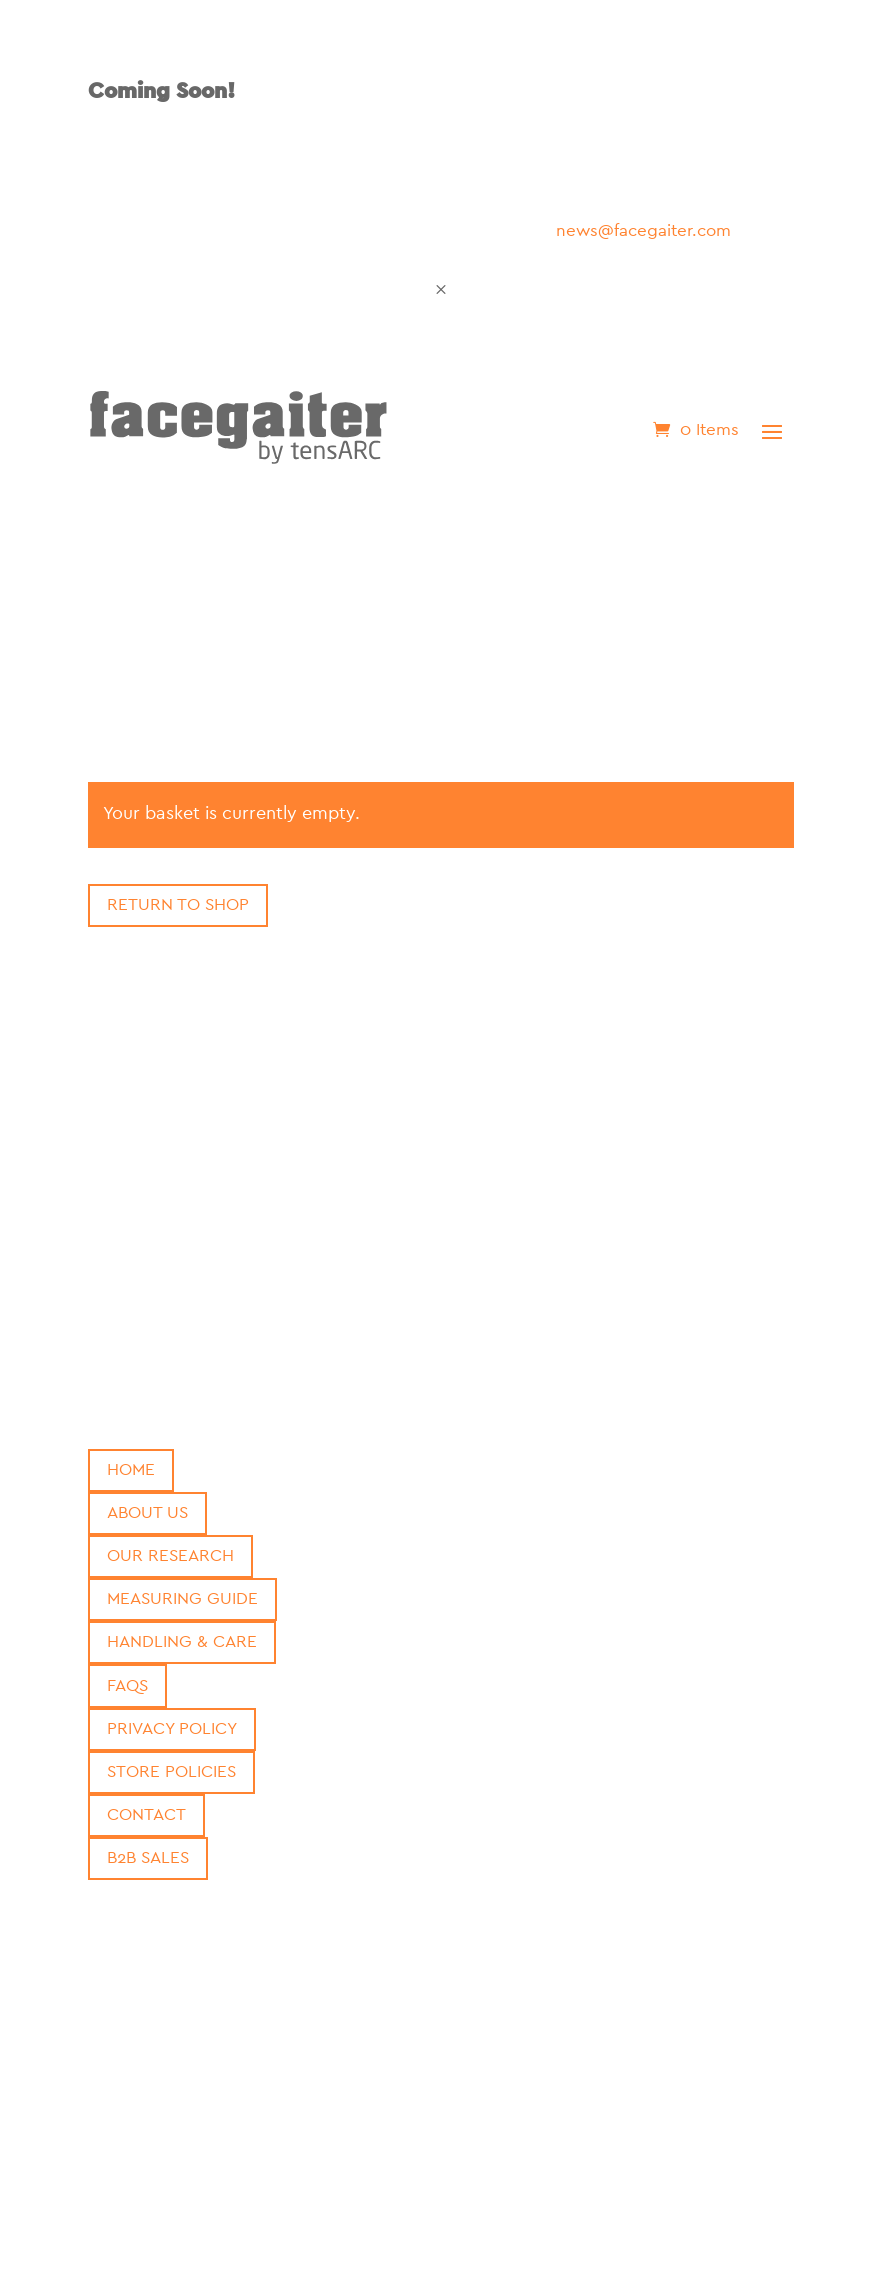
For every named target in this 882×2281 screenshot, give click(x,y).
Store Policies (171, 1771)
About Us (147, 1512)
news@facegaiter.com (643, 230)
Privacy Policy (172, 1728)
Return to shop (178, 904)
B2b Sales (148, 1857)
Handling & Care (182, 1641)
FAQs (127, 1685)
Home (131, 1469)
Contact (146, 1814)
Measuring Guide (182, 1598)
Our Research (170, 1555)
